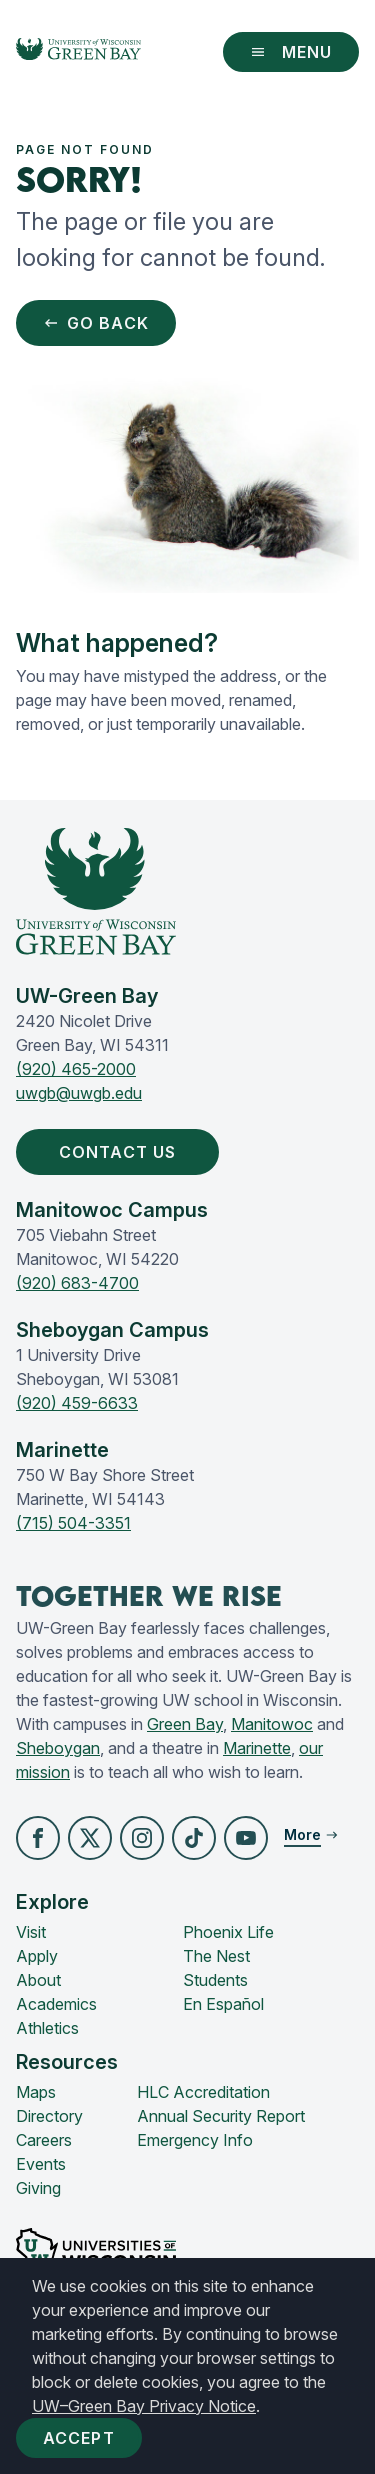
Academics (56, 2004)
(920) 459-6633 (77, 1403)
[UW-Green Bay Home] (78, 52)
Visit (31, 1932)
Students (215, 1980)
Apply (37, 1956)
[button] (38, 1838)
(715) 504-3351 (73, 1523)
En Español (223, 2004)
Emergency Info (195, 2140)
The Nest (216, 1956)
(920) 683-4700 (77, 1283)
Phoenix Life (228, 1932)
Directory (49, 2116)
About (38, 1980)
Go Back (96, 323)
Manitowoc (272, 1724)
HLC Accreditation (203, 2092)
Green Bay (185, 1724)
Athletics (47, 2028)
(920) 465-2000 (76, 1069)
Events (41, 2164)
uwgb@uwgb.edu (79, 1093)
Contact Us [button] (121, 1152)
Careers (44, 2140)
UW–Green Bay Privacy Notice (144, 2406)
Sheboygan (58, 1748)
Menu (291, 52)
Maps (36, 2092)
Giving (38, 2188)
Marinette (257, 1748)
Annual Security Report (221, 2116)
